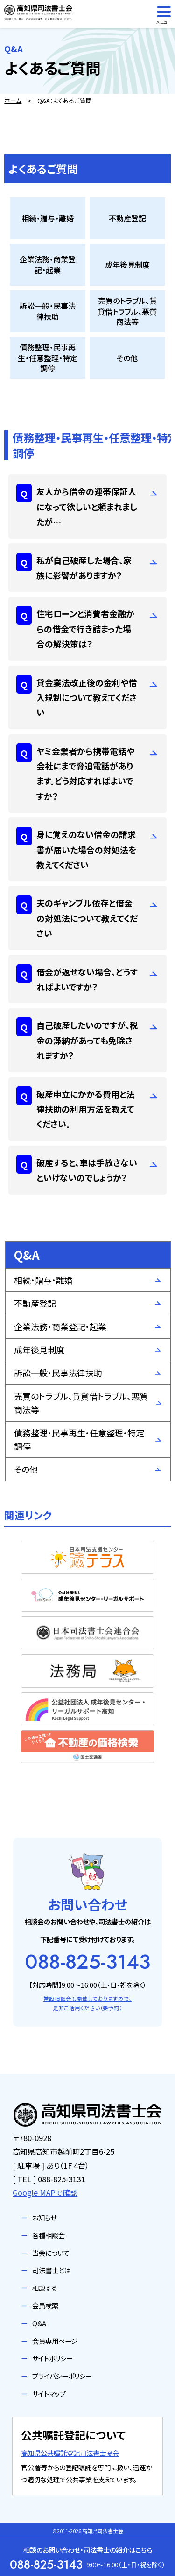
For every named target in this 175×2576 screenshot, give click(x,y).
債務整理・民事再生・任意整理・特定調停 (79, 1439)
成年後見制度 (39, 1350)
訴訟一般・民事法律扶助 (58, 1373)
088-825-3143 (87, 1961)
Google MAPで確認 (45, 2192)
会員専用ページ (54, 2341)
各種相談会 (48, 2235)
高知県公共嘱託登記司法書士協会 (70, 2453)
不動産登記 (35, 1303)
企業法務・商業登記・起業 (60, 1326)
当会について (51, 2253)
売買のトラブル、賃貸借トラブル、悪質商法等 (81, 1402)
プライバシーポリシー (62, 2376)
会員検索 (45, 2305)
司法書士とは (51, 2270)
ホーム (12, 100)
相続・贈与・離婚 (43, 1280)
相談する (44, 2288)
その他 (26, 1469)
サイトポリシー (52, 2358)
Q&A (39, 2323)
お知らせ (44, 2217)
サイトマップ (49, 2393)
